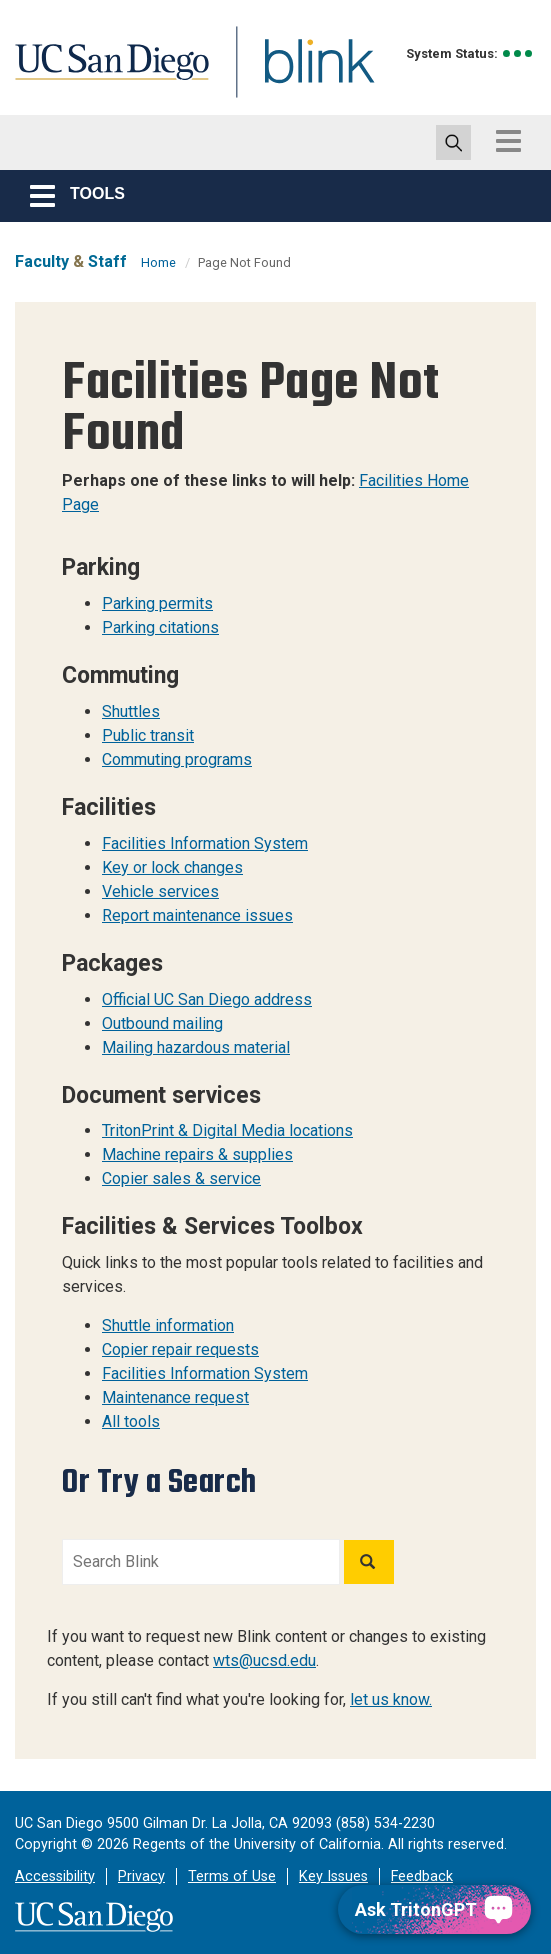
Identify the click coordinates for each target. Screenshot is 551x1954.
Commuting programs (177, 759)
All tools (131, 1421)
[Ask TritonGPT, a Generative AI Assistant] (434, 1909)
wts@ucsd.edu (264, 1660)
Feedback (422, 1876)
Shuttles (131, 711)
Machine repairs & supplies (197, 1154)
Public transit (148, 735)
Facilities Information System (205, 843)
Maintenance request (175, 1397)
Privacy (141, 1876)
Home (158, 262)
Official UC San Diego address (207, 999)
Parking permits (157, 603)
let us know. (391, 1699)
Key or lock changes (172, 867)
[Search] (369, 1562)
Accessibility (55, 1876)
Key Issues (333, 1876)
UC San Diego (105, 73)
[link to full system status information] (518, 53)
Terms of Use (232, 1876)
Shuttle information (168, 1325)
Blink (300, 73)
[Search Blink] (201, 1562)
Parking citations (160, 627)
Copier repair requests (180, 1349)
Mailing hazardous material (196, 1047)
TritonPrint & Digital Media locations (227, 1130)
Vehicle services (160, 891)
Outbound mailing (162, 1023)
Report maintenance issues (197, 915)
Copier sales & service (181, 1178)
